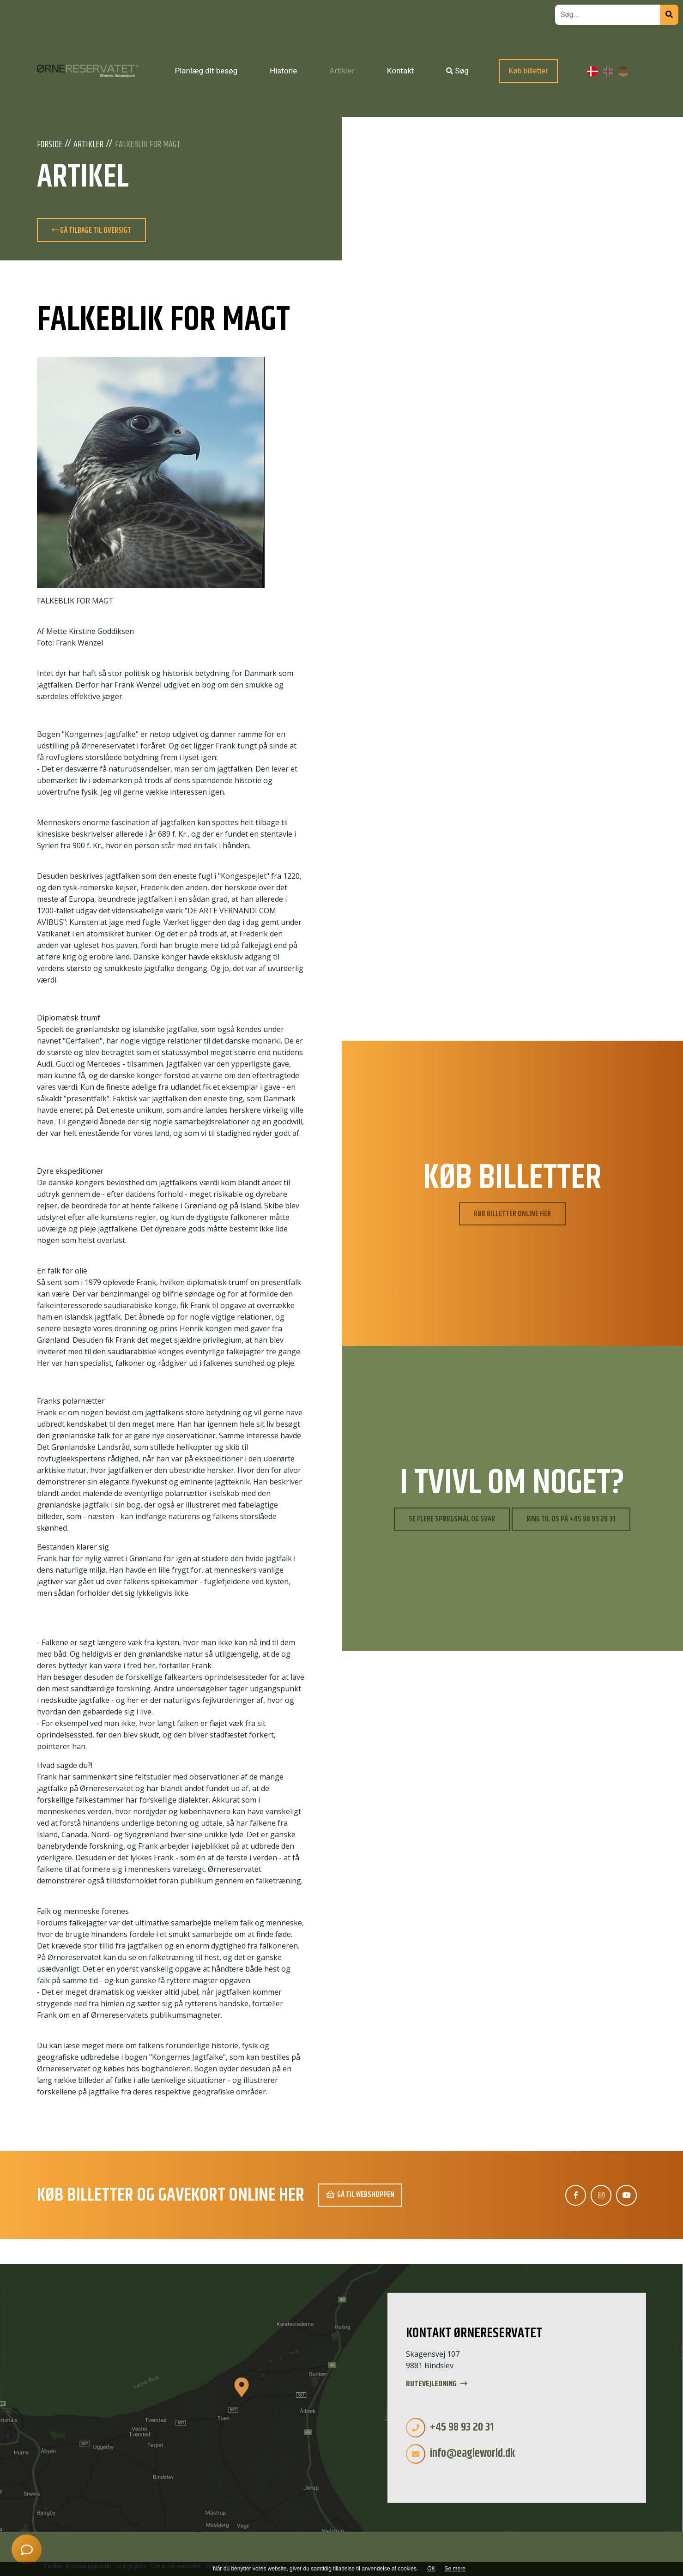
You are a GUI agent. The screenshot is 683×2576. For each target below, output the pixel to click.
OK (431, 2568)
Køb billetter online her (512, 1214)
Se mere (455, 2568)
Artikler (88, 145)
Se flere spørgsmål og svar (452, 1519)
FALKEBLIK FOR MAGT (148, 145)
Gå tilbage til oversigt (91, 230)
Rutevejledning (436, 2384)
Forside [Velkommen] (49, 145)
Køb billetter (528, 70)
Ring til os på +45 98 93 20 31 (571, 1519)
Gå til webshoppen (360, 2195)
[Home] (88, 71)
